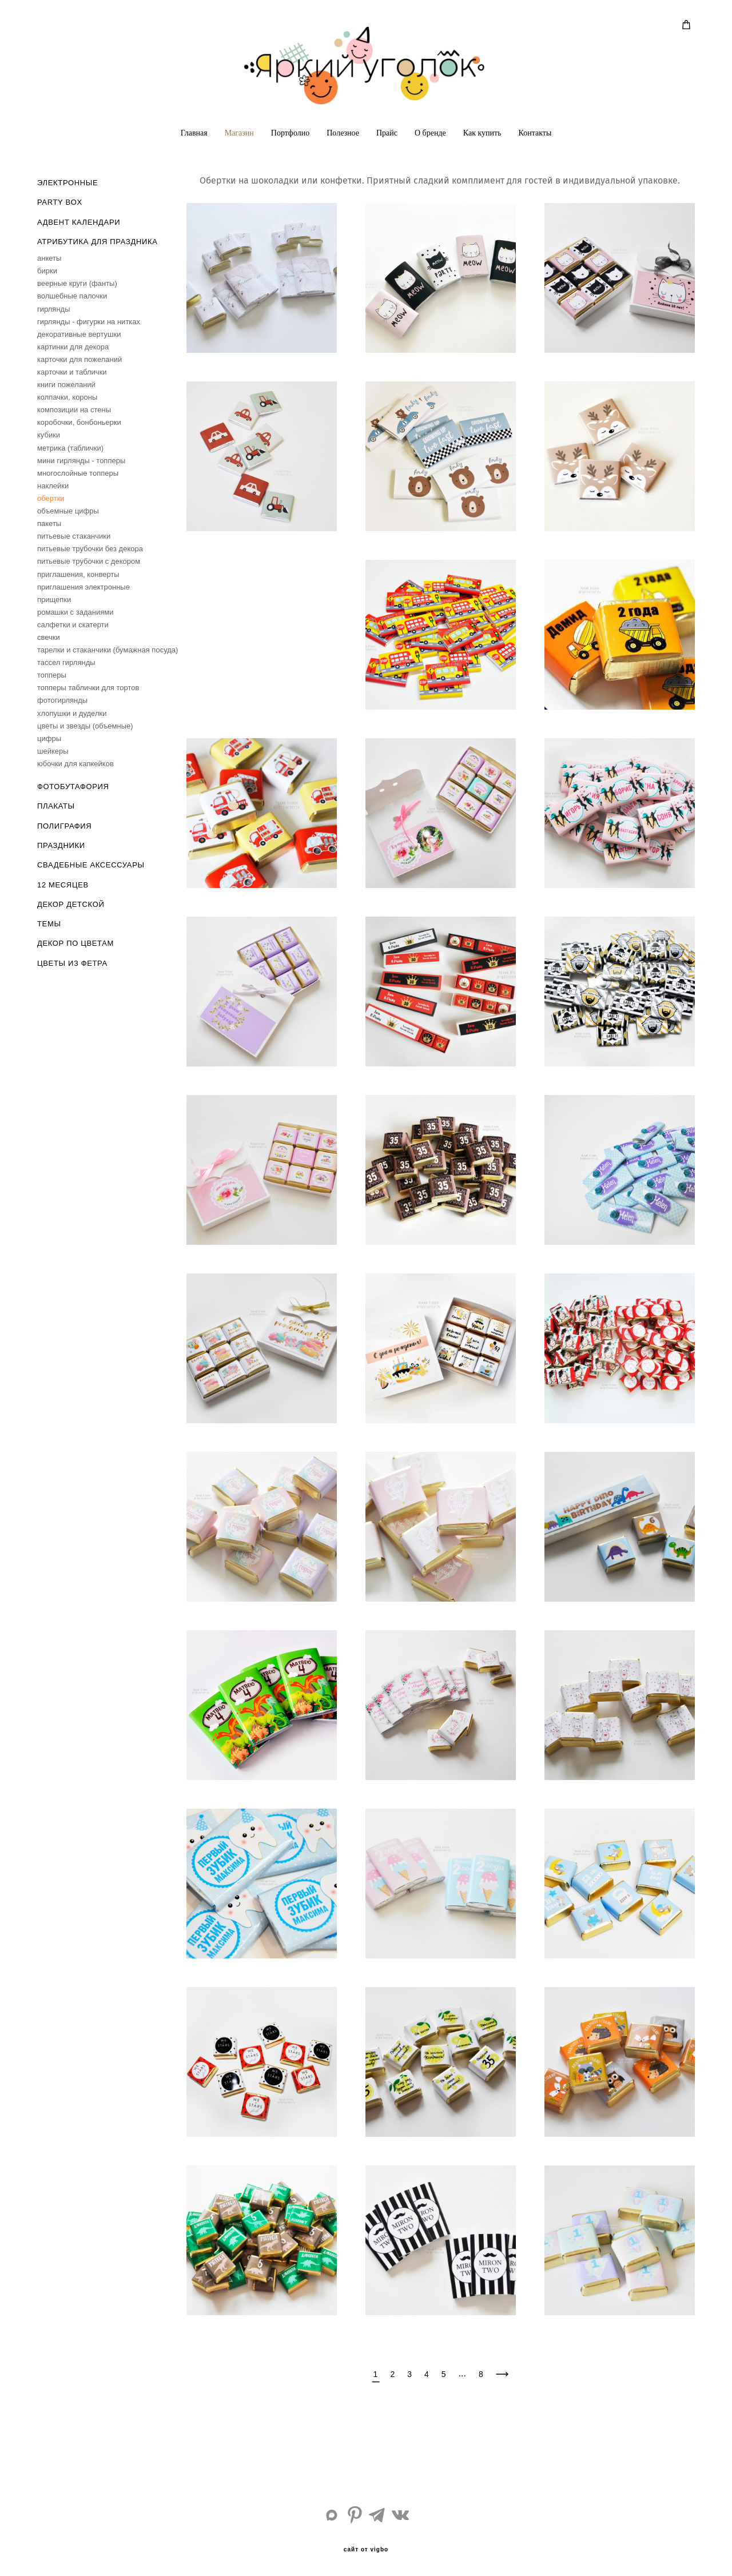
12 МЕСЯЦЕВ (63, 885)
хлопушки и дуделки (71, 713)
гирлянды (53, 309)
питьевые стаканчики (73, 536)
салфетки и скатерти (73, 624)
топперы (51, 675)
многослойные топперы (77, 473)
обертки (51, 498)
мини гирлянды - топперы (81, 460)
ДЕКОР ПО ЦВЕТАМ (75, 943)
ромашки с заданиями (75, 612)
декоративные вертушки (79, 334)
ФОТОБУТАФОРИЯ (73, 786)
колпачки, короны (67, 397)
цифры (49, 738)
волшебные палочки (72, 296)
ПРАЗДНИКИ (61, 845)
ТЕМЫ (49, 923)
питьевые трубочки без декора (90, 548)
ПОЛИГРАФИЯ (64, 826)
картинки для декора (73, 347)
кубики (48, 435)
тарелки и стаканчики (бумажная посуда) (107, 650)
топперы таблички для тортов (88, 687)
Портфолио (290, 133)
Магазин (239, 133)
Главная (194, 133)
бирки (47, 270)
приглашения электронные (83, 587)
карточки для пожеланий (79, 359)
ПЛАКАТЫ (56, 806)
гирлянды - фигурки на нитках (88, 321)
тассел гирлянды (66, 662)
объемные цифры (68, 511)
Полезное (343, 133)
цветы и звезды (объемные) (85, 726)
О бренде (430, 133)
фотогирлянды (62, 700)
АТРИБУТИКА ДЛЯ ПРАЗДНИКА (97, 241)
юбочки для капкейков (75, 763)
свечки (48, 637)
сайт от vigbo (366, 2550)
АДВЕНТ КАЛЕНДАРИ (78, 222)
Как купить (482, 133)
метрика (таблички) (70, 448)
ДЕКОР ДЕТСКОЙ (70, 904)
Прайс (386, 133)
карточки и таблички (72, 372)
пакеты (49, 523)
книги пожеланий (66, 384)
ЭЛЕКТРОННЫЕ (67, 182)
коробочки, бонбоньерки (79, 422)
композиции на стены (74, 409)
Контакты (535, 133)
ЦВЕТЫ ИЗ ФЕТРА (72, 963)
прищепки (54, 599)
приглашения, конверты (78, 574)
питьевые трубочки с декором (88, 561)
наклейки (53, 485)
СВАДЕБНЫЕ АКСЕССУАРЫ (91, 865)
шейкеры (53, 751)
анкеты (49, 258)
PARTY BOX (59, 202)
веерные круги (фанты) (77, 283)
